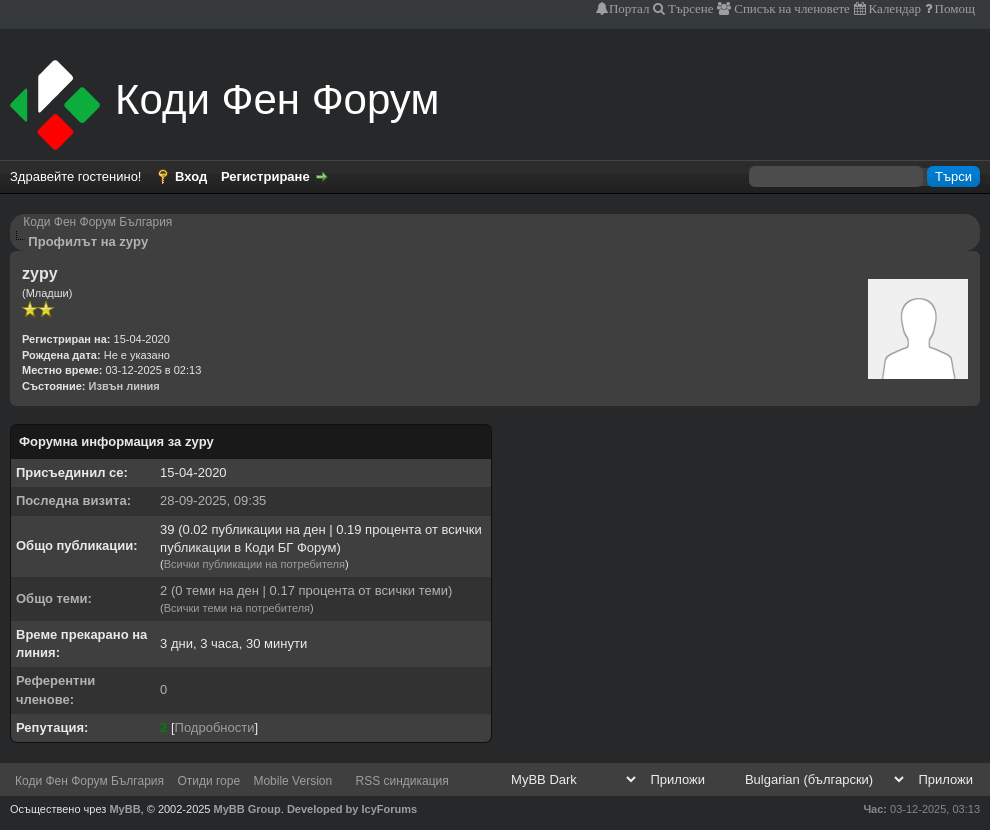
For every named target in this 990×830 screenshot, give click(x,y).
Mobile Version (292, 781)
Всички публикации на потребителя (254, 564)
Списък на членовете (790, 8)
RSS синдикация (402, 781)
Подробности (215, 727)
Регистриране (265, 176)
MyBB (124, 809)
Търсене (689, 8)
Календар (893, 8)
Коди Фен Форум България (97, 222)
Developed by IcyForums (352, 809)
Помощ (953, 8)
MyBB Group (247, 809)
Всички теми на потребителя (237, 608)
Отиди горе (208, 781)
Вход (191, 176)
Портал (629, 8)
